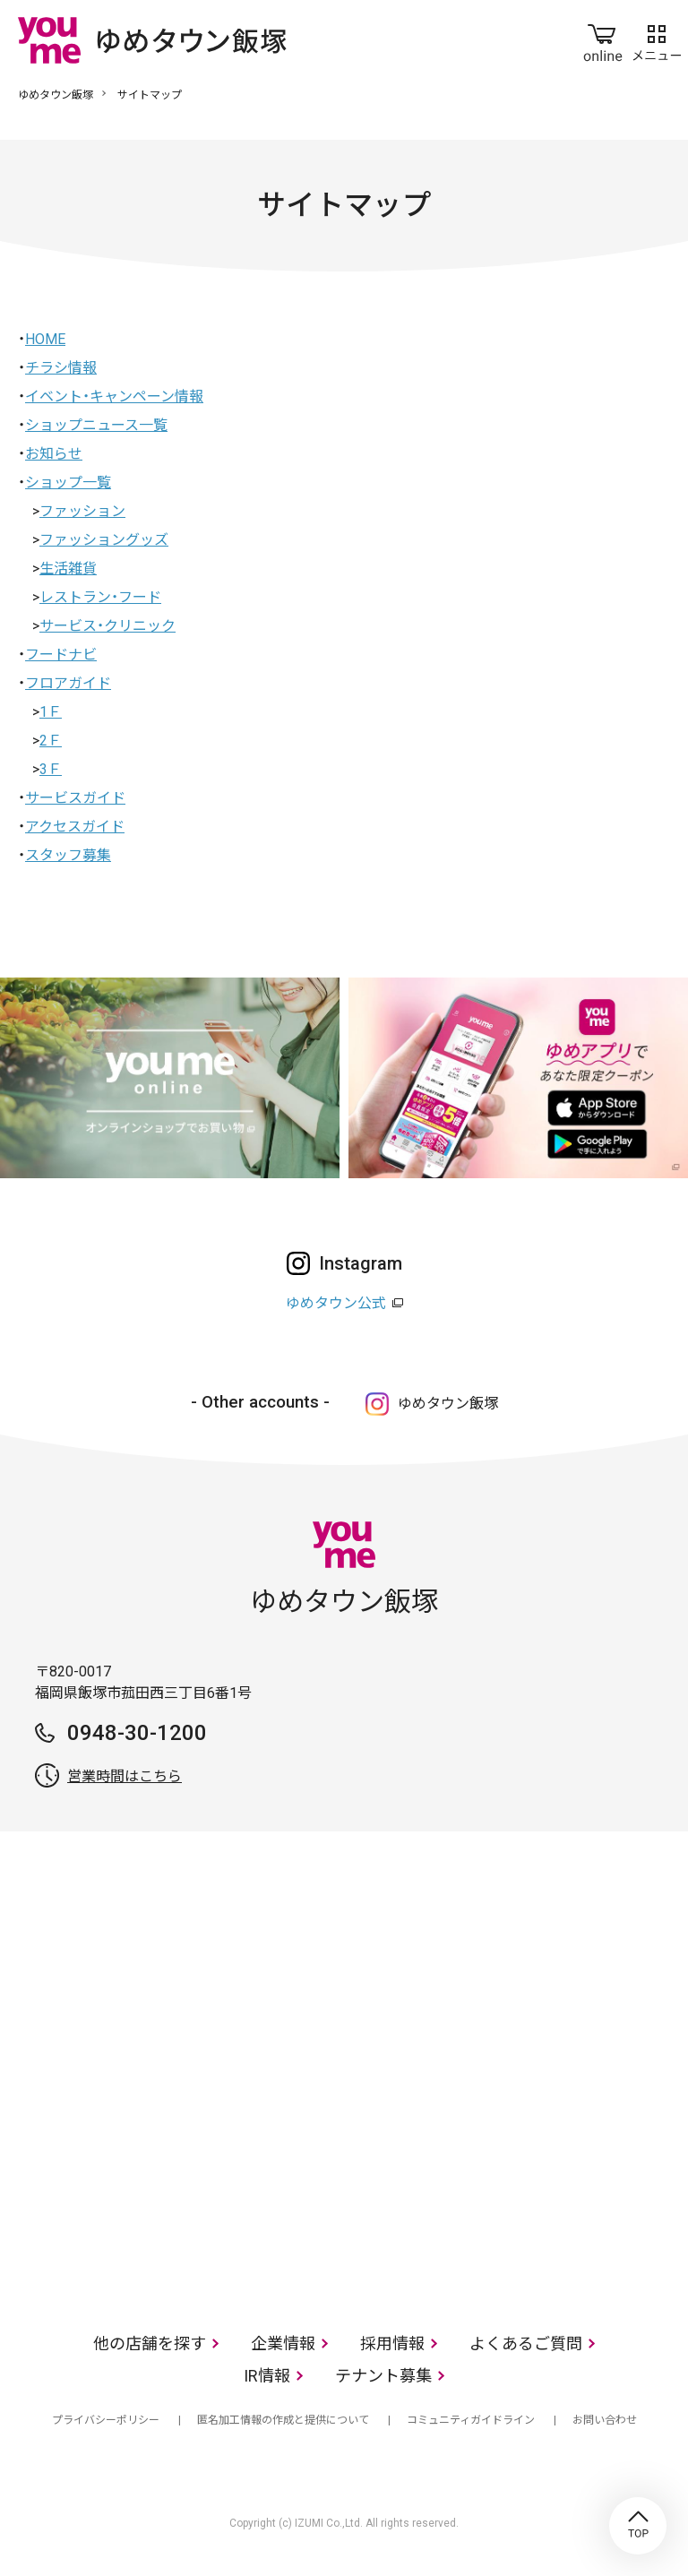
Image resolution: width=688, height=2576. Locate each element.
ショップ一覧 (68, 482)
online (603, 39)
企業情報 (283, 2343)
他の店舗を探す (149, 2343)
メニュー (657, 39)
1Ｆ (50, 711)
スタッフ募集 (68, 855)
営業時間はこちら (124, 1776)
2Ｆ (50, 740)
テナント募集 (383, 2375)
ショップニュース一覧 (96, 425)
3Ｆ (50, 769)
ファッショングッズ (103, 539)
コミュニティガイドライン (471, 2420)
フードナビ (61, 654)
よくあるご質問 (525, 2343)
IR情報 (267, 2375)
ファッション (82, 511)
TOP (637, 2525)
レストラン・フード (100, 597)
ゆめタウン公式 (336, 1303)
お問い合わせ (604, 2420)
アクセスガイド (75, 826)
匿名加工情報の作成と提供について (283, 2420)
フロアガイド (68, 683)
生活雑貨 (68, 568)
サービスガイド (75, 797)
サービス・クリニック (107, 625)
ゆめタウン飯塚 (55, 95)
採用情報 (392, 2343)
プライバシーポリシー (105, 2420)
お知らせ (53, 453)
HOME (45, 339)
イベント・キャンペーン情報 (114, 396)
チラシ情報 (61, 367)
